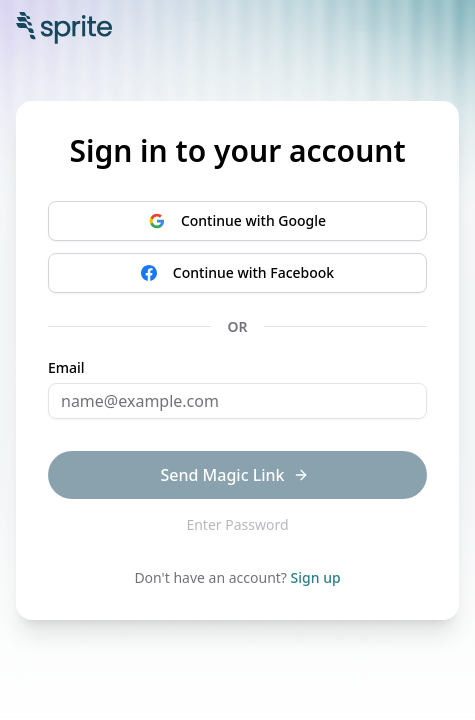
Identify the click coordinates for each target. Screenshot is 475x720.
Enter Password (237, 524)
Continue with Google (237, 220)
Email (66, 368)
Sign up (316, 577)
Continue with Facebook (237, 272)
